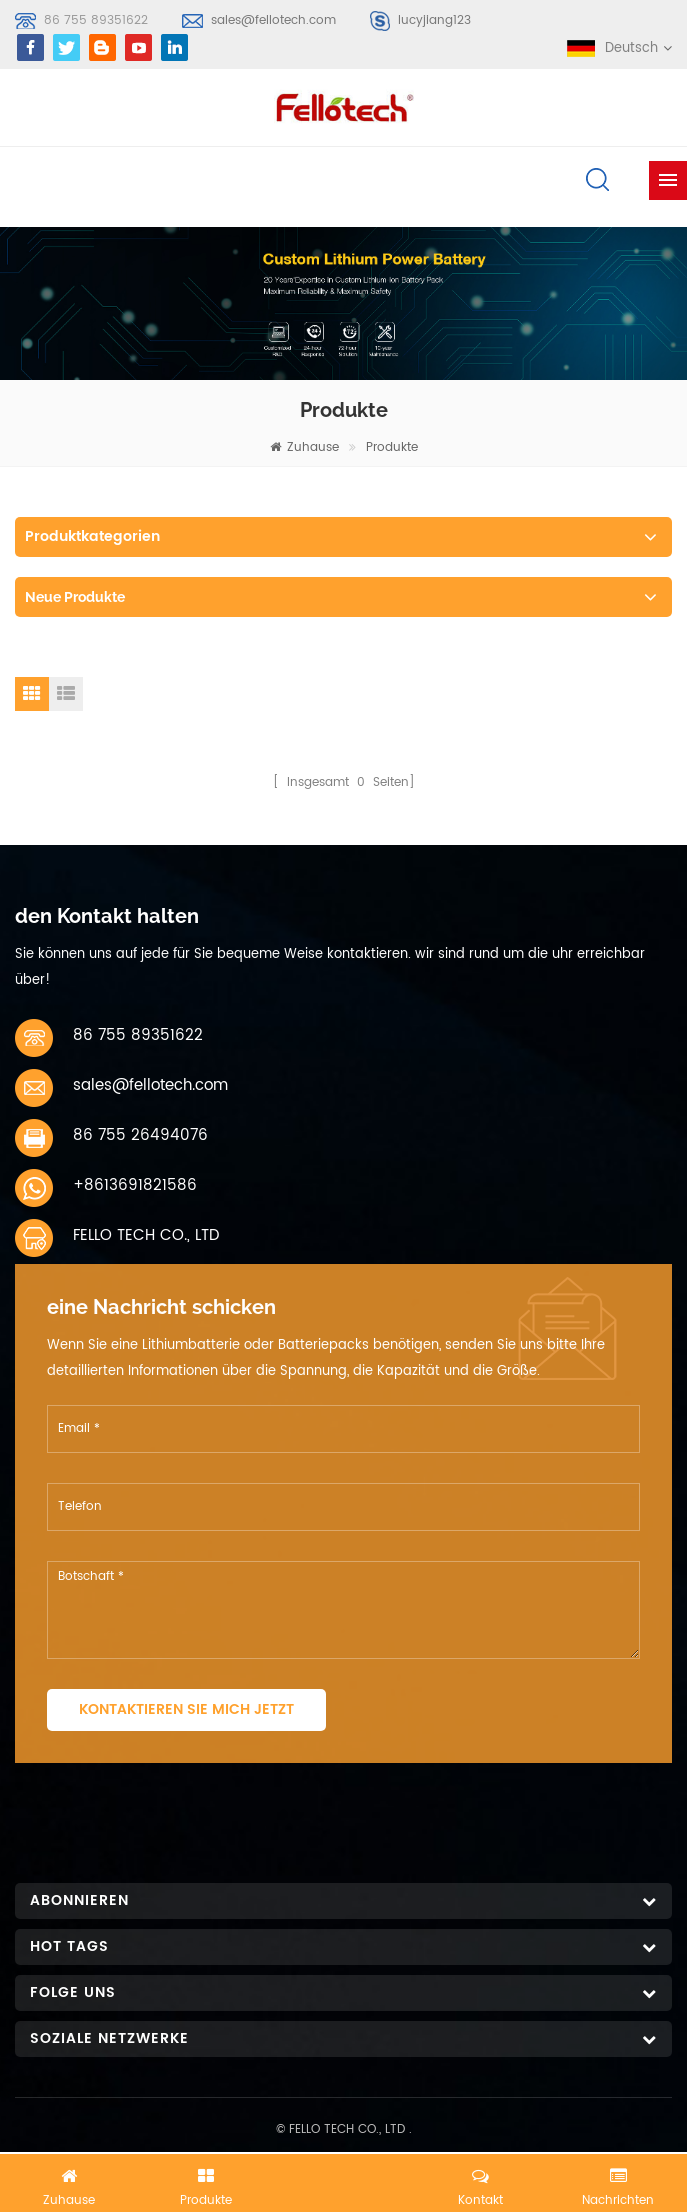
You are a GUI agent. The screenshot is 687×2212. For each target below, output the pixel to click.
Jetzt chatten (344, 2179)
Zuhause (304, 447)
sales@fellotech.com (273, 20)
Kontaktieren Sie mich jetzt (186, 1709)
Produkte (392, 447)
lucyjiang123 (434, 20)
